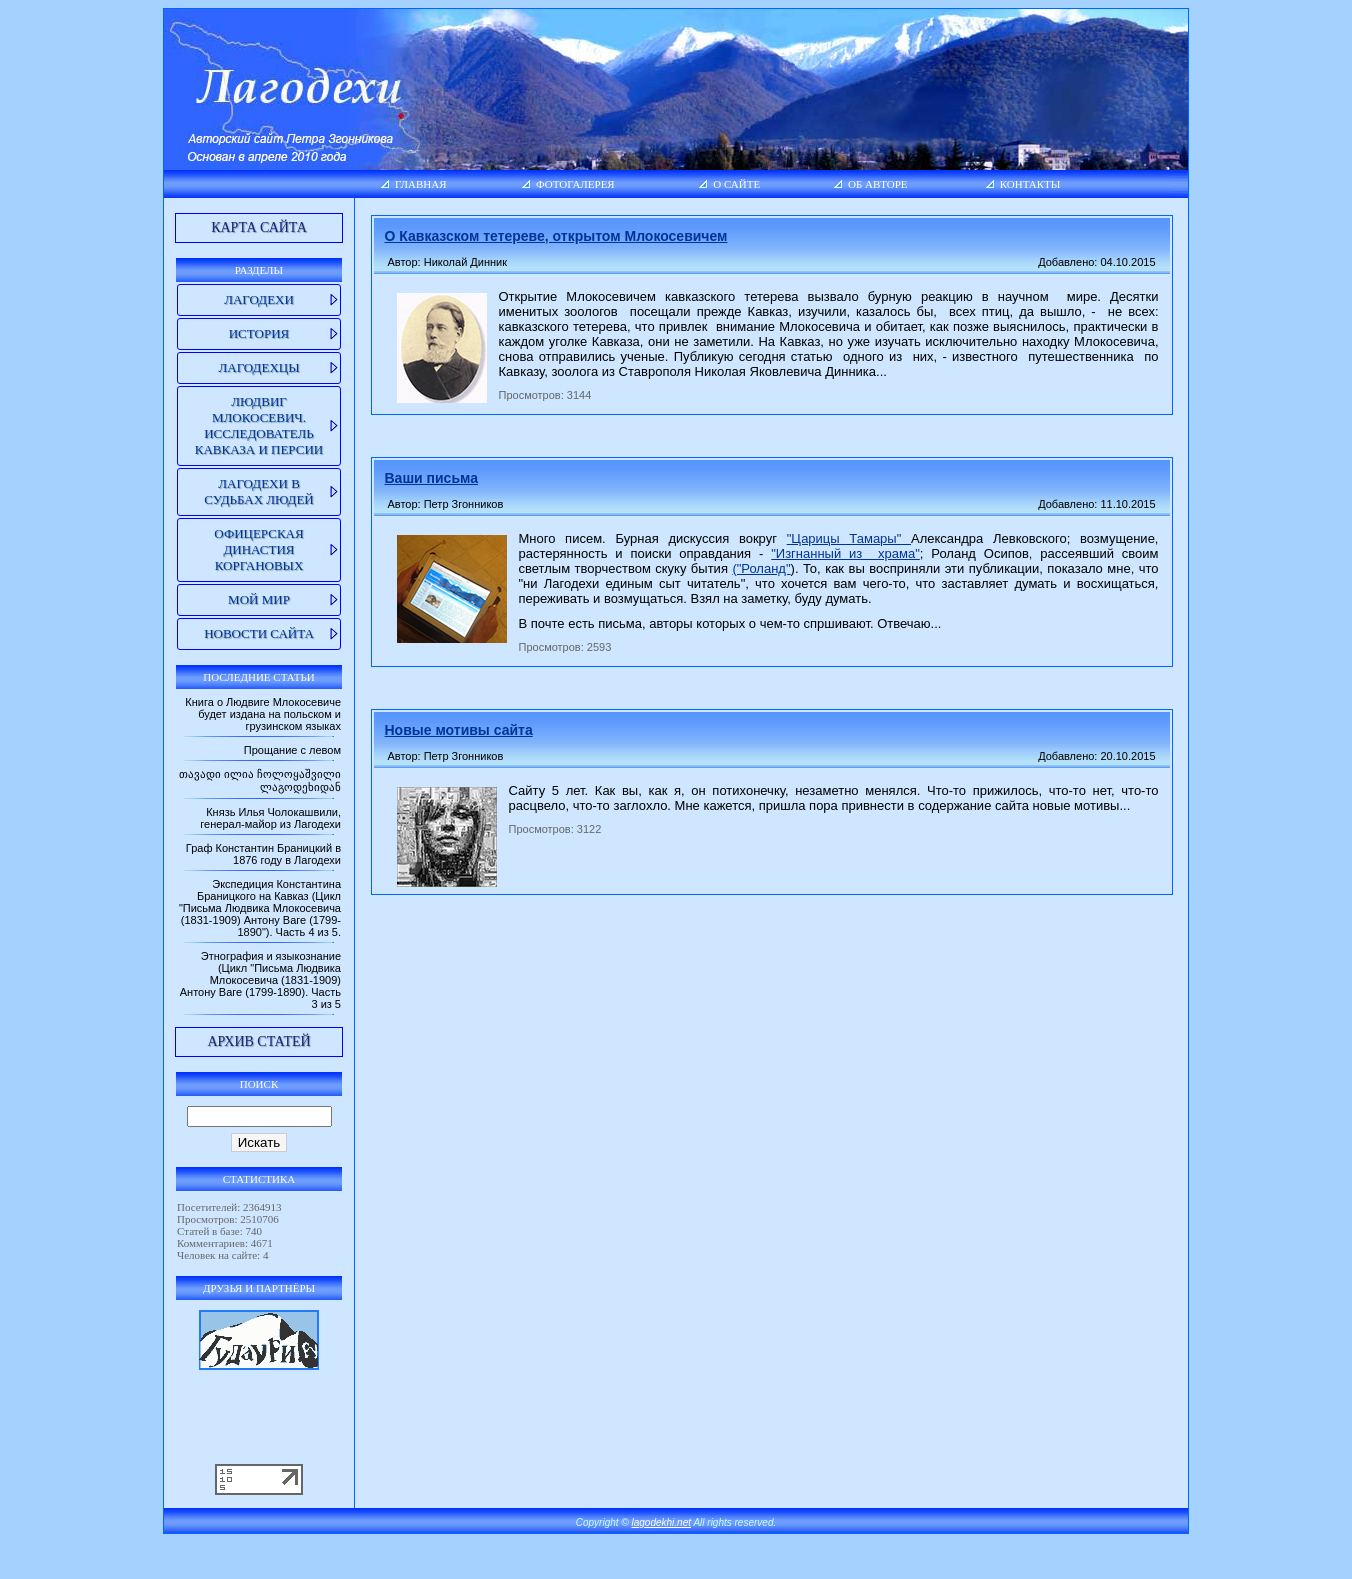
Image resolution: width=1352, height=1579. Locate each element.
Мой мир (259, 599)
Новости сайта (259, 633)
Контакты (1030, 184)
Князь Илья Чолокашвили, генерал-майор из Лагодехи (270, 818)
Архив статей (258, 1041)
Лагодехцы (258, 367)
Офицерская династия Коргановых (258, 549)
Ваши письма (431, 478)
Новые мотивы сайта (459, 730)
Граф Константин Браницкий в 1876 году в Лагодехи (263, 854)
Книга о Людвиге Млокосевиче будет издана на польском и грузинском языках (263, 714)
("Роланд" (761, 568)
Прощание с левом (292, 750)
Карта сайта (259, 227)
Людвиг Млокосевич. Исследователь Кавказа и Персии (259, 425)
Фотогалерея (575, 184)
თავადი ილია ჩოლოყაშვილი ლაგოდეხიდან (260, 780)
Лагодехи (259, 299)
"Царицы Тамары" (849, 538)
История (259, 333)
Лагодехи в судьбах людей (258, 491)
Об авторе (878, 184)
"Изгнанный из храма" (845, 553)
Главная (421, 184)
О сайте (736, 184)
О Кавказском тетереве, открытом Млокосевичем (556, 236)
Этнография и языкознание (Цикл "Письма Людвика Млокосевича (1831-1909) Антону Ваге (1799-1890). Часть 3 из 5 (260, 980)
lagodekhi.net (662, 1522)
